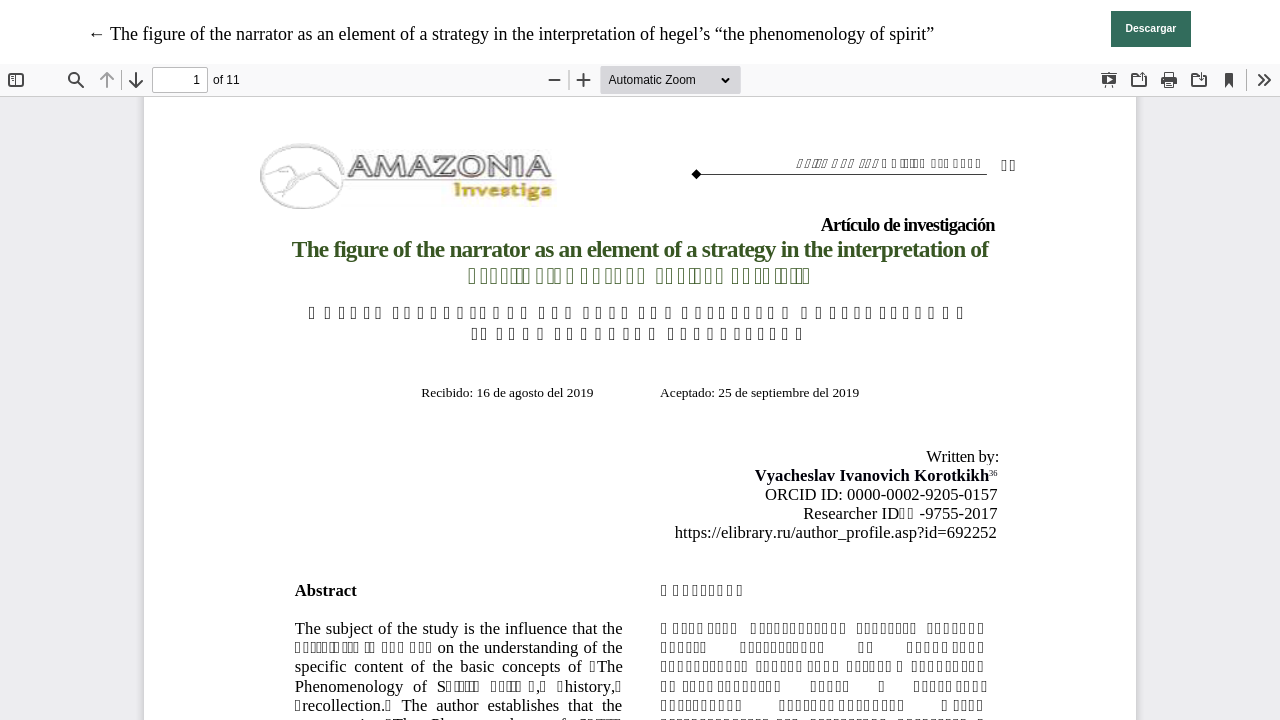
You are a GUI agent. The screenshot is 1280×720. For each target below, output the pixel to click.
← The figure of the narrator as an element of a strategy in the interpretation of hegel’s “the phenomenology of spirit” (511, 34)
